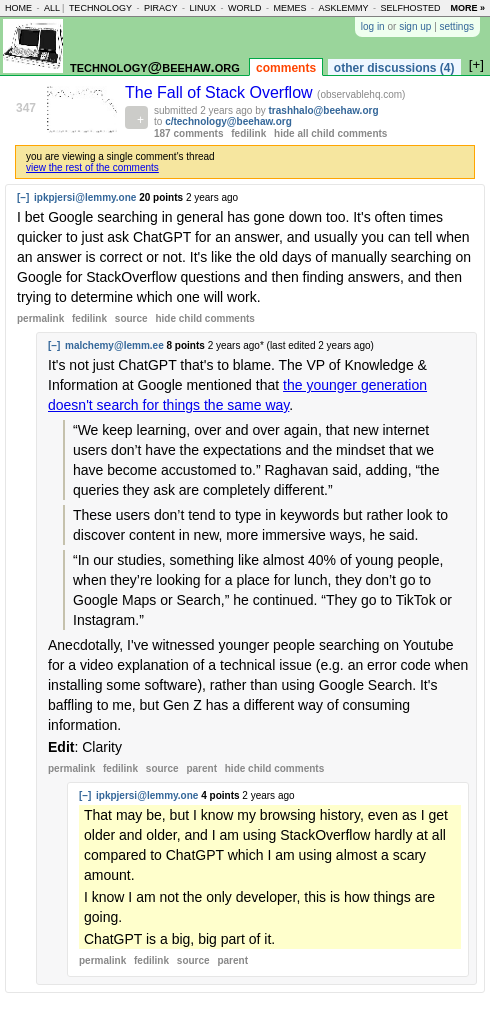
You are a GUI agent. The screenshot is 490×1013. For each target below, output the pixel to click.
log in (373, 26)
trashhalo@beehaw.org (324, 110)
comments (286, 68)
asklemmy (343, 8)
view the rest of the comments (92, 167)
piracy (161, 8)
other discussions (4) (394, 68)
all (52, 8)
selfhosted (410, 8)
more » (467, 8)
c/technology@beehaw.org (228, 121)
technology (100, 8)
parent (201, 768)
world (245, 8)
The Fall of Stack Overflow (221, 92)
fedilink (248, 133)
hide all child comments (330, 133)
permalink (40, 318)
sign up (415, 26)
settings (457, 26)
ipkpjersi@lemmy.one (85, 197)
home (18, 8)
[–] (23, 197)
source (131, 318)
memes (289, 8)
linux (202, 8)
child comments (204, 318)
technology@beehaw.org (155, 66)
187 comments (188, 133)
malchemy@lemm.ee (114, 345)
